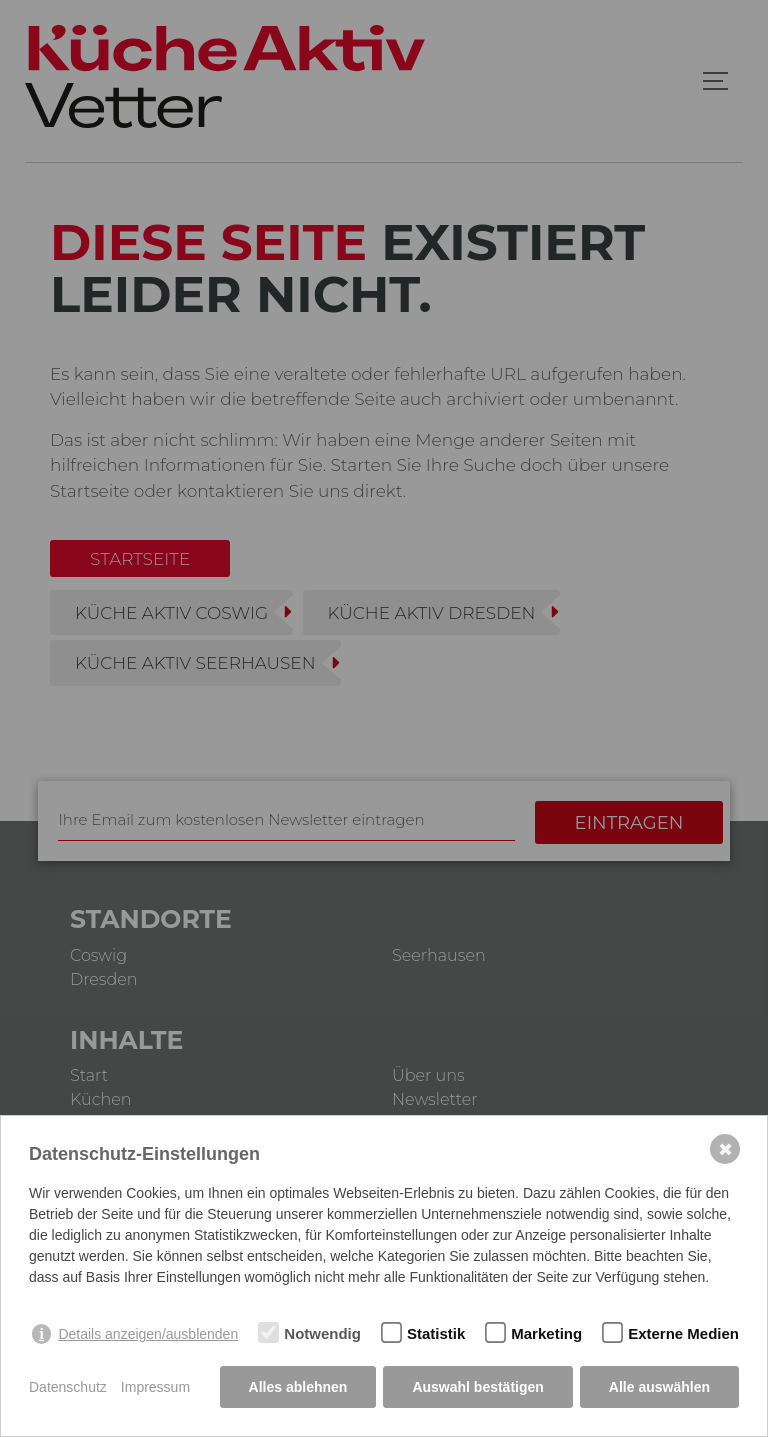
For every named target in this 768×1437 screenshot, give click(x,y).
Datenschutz (68, 1387)
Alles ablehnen (298, 1387)
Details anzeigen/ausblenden (148, 1334)
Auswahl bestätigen (477, 1387)
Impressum (155, 1387)
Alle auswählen (659, 1387)
